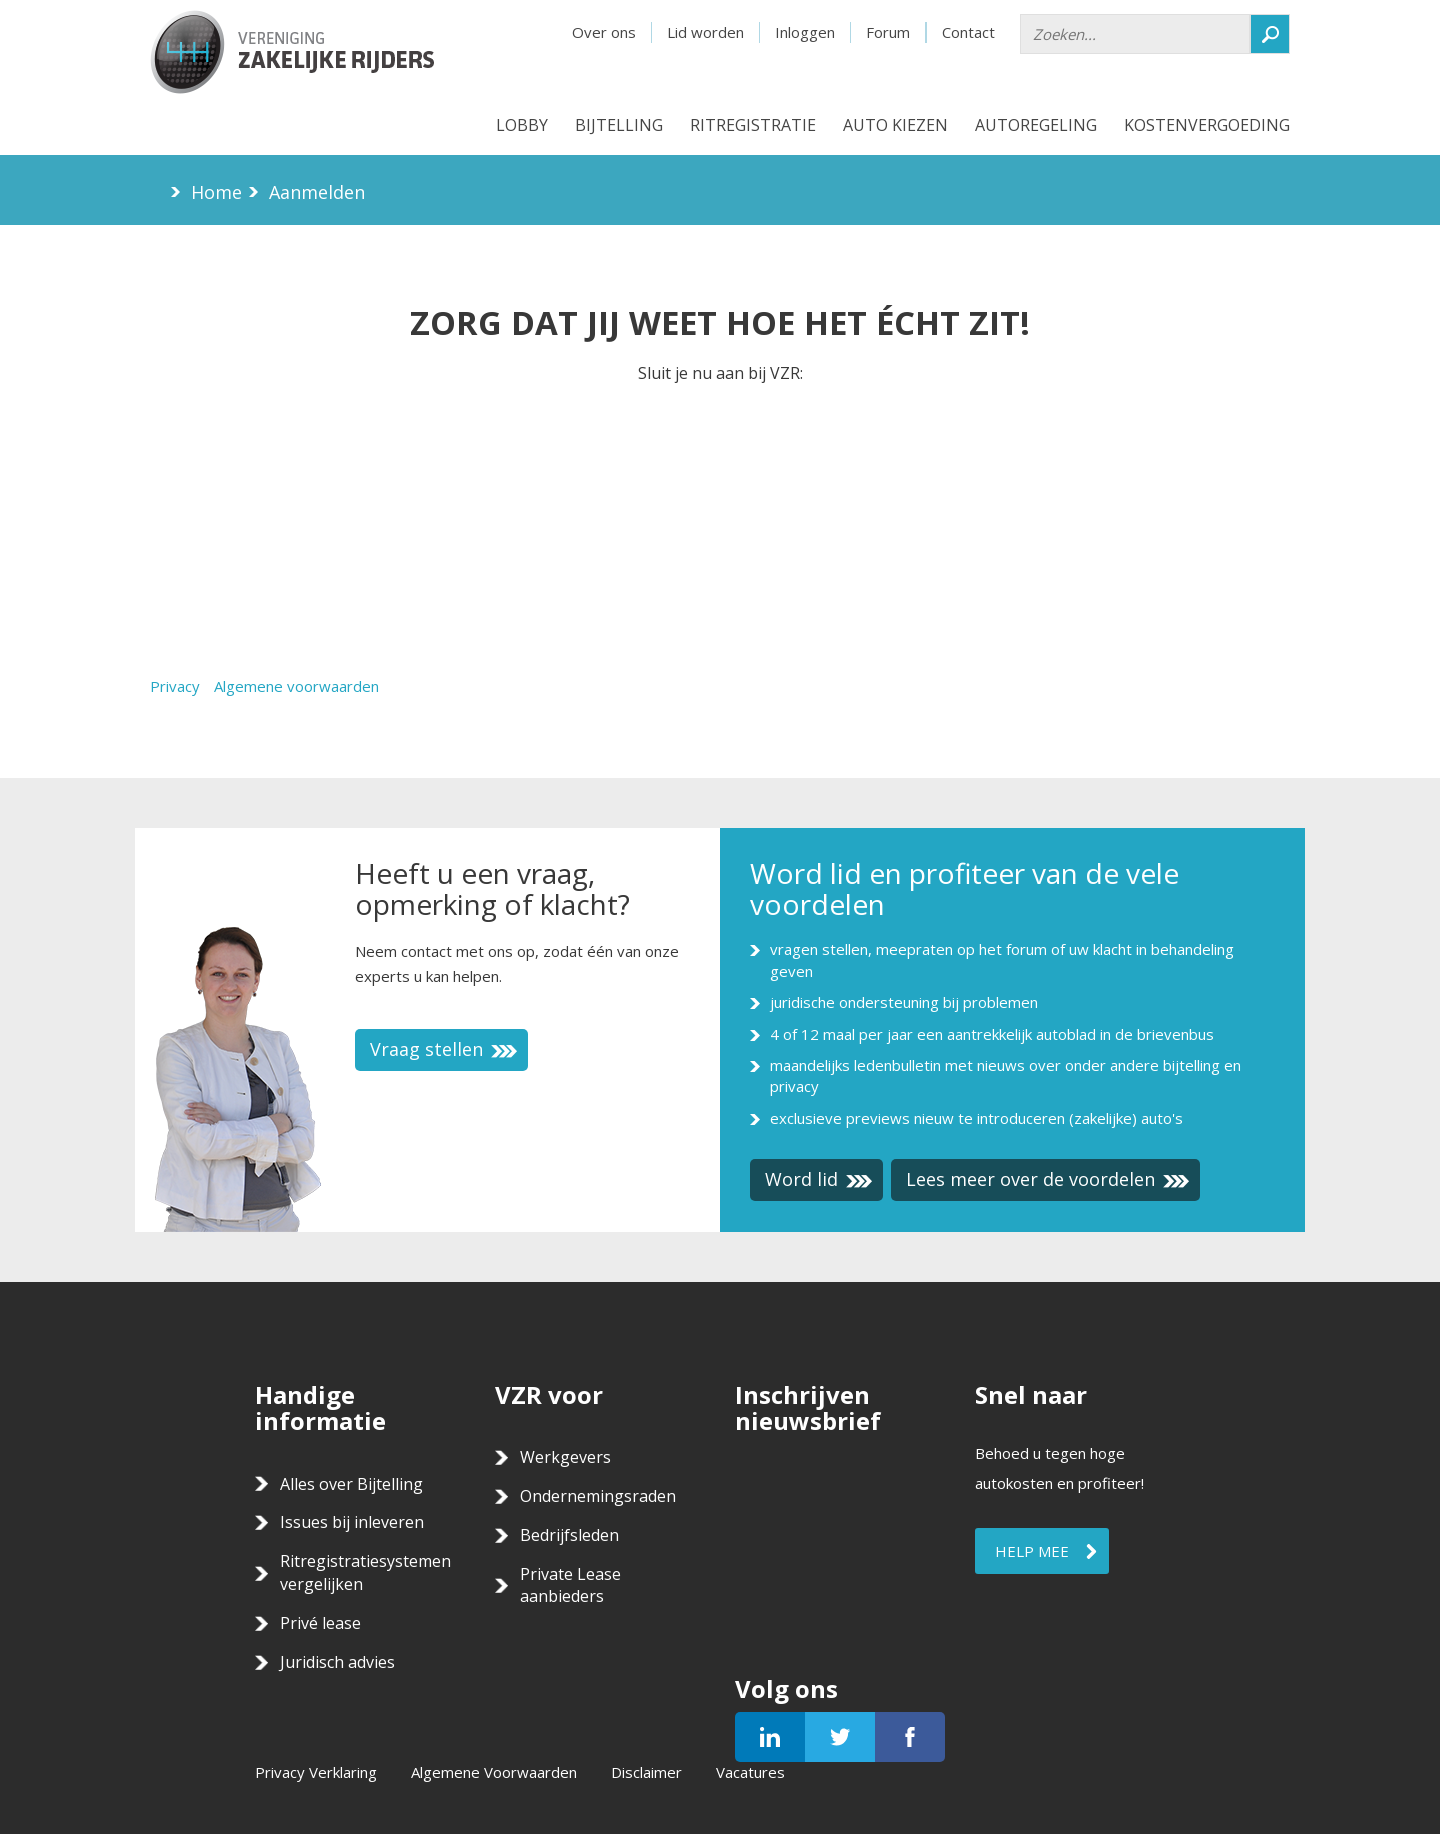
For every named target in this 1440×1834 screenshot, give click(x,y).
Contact (968, 32)
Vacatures (750, 1772)
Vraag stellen (444, 1049)
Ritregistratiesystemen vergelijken (365, 1572)
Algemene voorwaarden (296, 686)
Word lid (819, 1179)
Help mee (1032, 1551)
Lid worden (705, 32)
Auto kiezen (895, 125)
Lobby (522, 125)
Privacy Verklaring (316, 1772)
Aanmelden (317, 192)
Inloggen (805, 32)
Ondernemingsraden (598, 1496)
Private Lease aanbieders (570, 1585)
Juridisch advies (337, 1662)
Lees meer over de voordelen (1048, 1179)
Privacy (175, 686)
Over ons (604, 32)
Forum (888, 32)
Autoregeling (1036, 125)
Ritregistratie (753, 125)
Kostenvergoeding (1207, 125)
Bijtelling (619, 125)
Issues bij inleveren (352, 1522)
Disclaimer (646, 1772)
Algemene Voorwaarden (494, 1772)
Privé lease (320, 1623)
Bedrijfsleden (569, 1535)
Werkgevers (565, 1457)
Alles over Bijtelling (351, 1484)
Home (216, 192)
